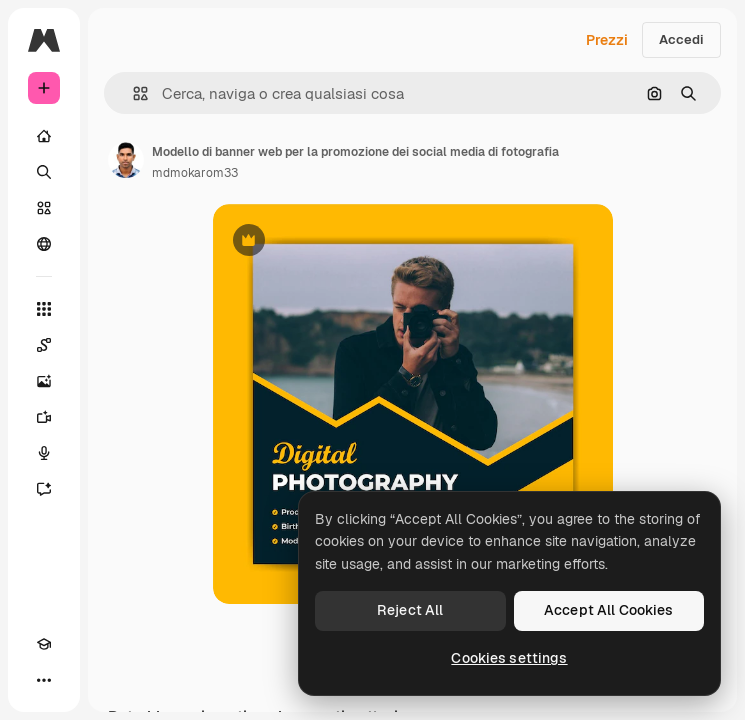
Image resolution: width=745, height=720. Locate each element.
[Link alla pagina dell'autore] (126, 160)
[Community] (44, 244)
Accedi (681, 39)
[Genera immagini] (44, 381)
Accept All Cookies (609, 610)
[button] (132, 93)
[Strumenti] (44, 309)
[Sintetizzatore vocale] (44, 453)
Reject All (410, 610)
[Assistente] (44, 489)
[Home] (44, 136)
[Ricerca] (44, 172)
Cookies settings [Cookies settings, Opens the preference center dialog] (509, 658)
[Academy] (44, 644)
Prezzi (607, 40)
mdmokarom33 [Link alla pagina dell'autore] (195, 173)
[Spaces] (44, 345)
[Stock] (44, 208)
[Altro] (44, 680)
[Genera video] (44, 417)
